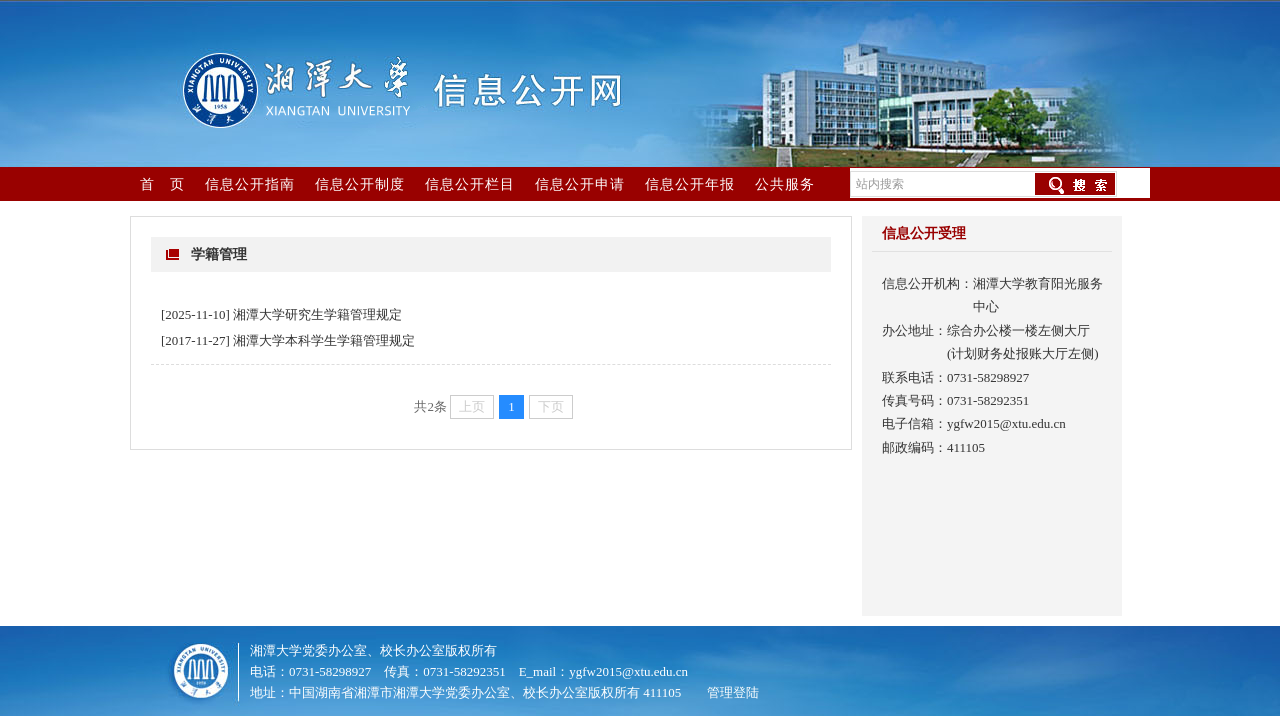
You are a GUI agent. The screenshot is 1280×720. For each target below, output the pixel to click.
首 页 (162, 184)
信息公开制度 (360, 184)
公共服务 (785, 184)
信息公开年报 (690, 184)
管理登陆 (733, 692)
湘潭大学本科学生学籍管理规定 (324, 340)
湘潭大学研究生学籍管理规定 (317, 314)
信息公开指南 (250, 184)
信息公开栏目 (470, 184)
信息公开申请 (580, 184)
